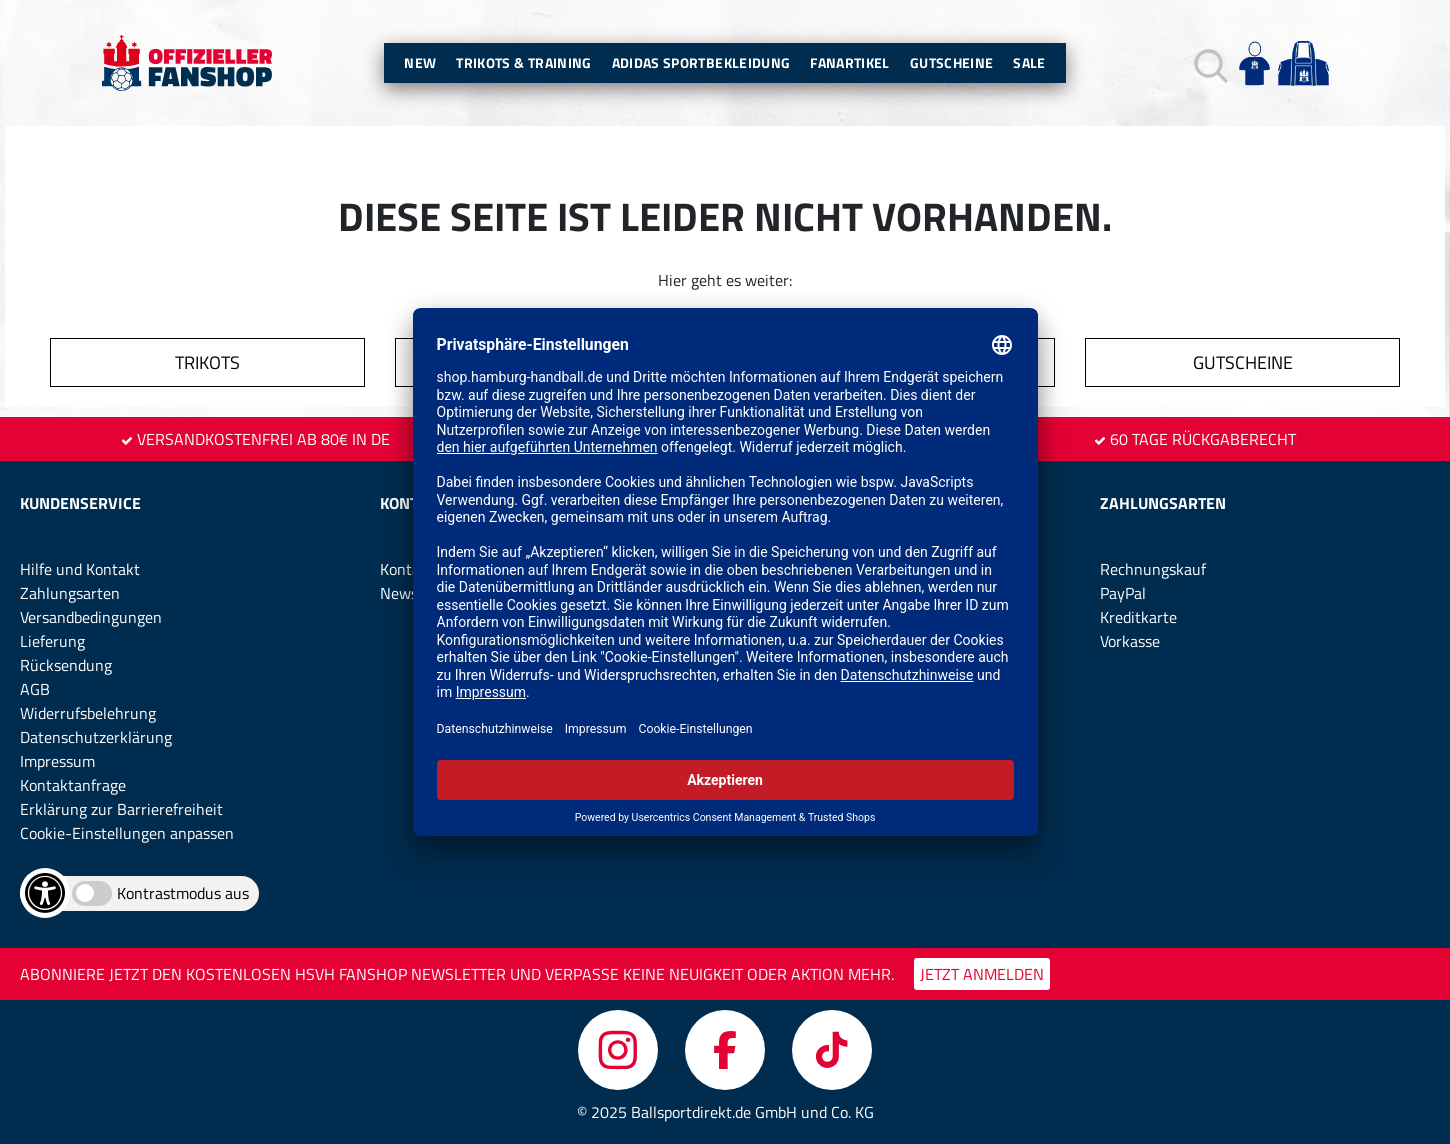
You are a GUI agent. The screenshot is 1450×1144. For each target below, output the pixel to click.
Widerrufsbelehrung (88, 713)
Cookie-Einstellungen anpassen (127, 833)
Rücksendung (66, 665)
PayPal (1123, 593)
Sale (1029, 62)
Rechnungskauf (1153, 569)
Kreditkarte (1138, 617)
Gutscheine (952, 62)
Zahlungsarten (70, 593)
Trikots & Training (523, 62)
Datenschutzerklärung (96, 737)
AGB (35, 689)
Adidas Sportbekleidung (701, 62)
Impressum (57, 761)
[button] (1208, 63)
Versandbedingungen (91, 617)
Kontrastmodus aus (183, 893)
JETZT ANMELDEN (982, 974)
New (420, 62)
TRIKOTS (207, 362)
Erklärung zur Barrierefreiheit (121, 809)
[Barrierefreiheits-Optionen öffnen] (45, 893)
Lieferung (52, 641)
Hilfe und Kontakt (80, 569)
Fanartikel (850, 62)
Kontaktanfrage (73, 785)
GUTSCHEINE (1243, 362)
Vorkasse (1130, 641)
